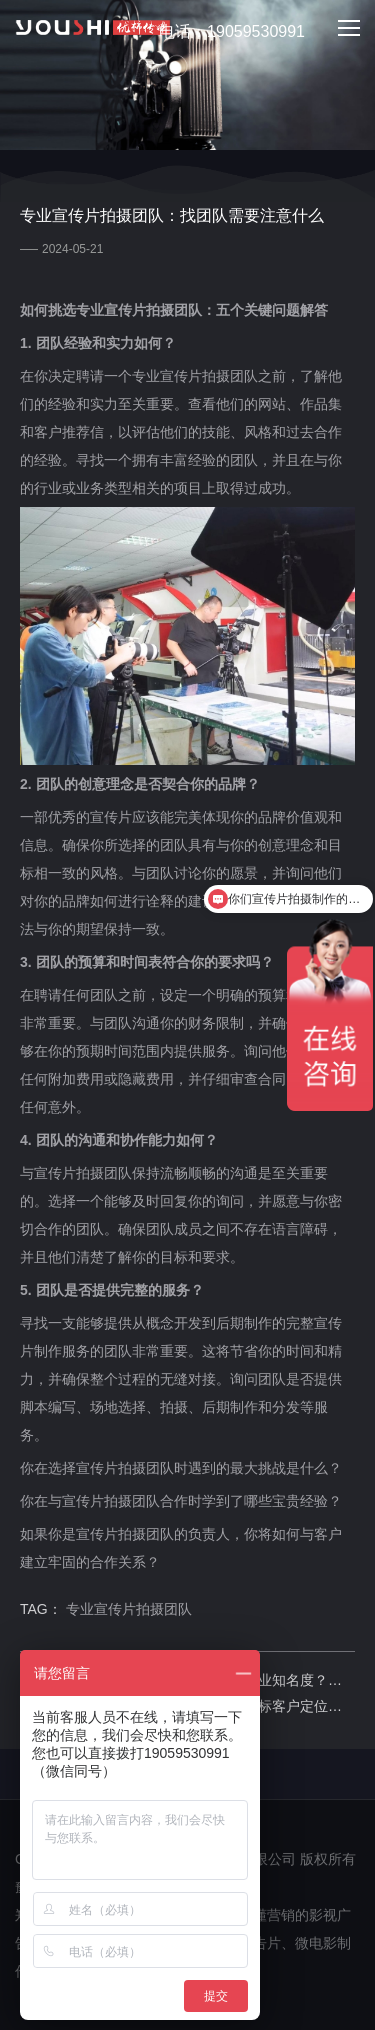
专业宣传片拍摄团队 (129, 1609)
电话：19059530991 (220, 32)
